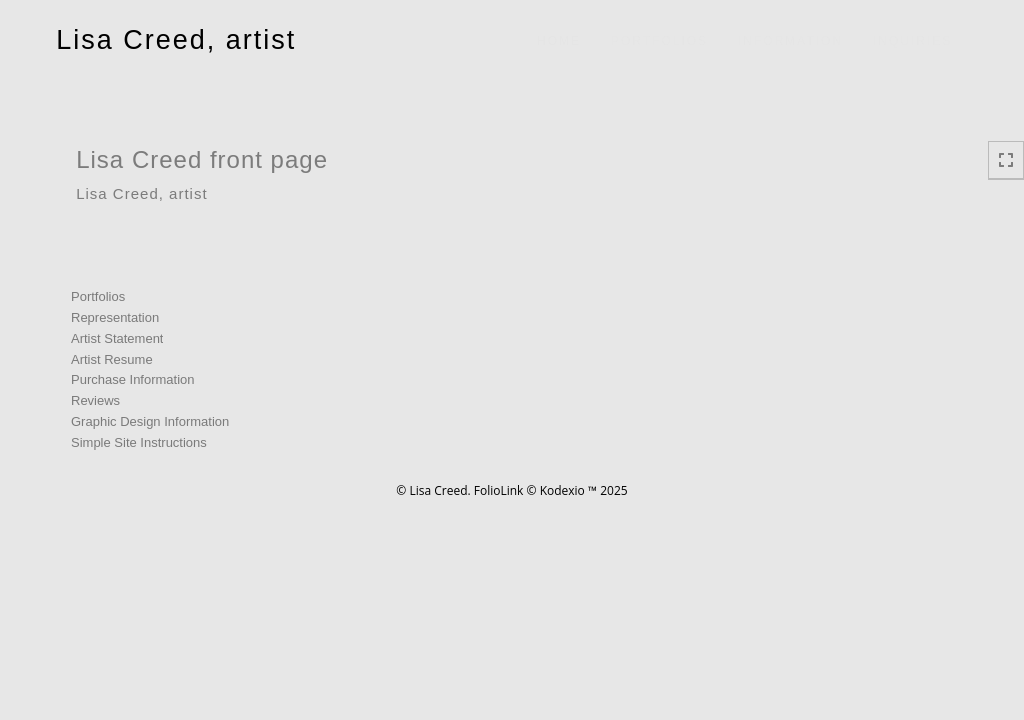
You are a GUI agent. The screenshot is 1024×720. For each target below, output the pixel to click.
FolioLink (499, 490)
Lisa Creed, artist (176, 40)
